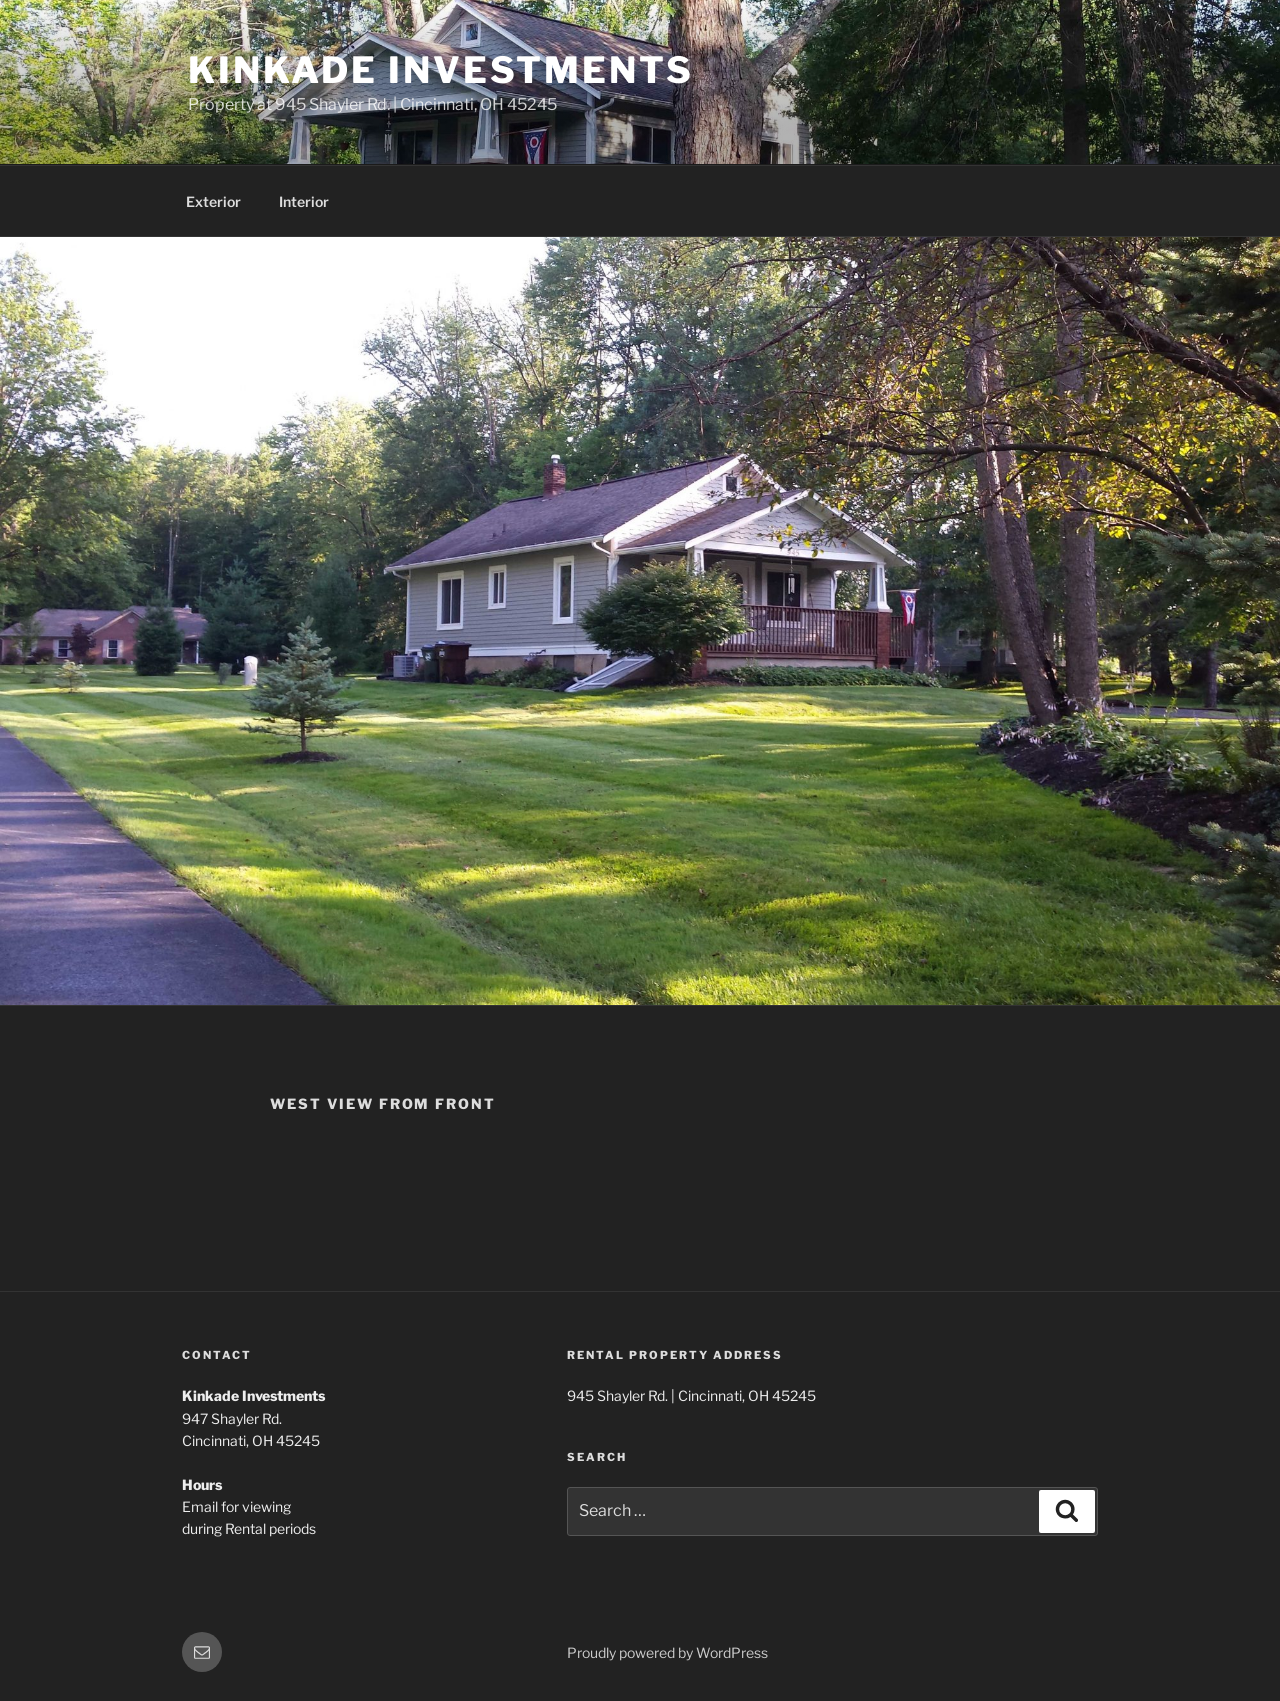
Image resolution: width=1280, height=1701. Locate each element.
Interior (304, 201)
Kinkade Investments (441, 70)
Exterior (213, 201)
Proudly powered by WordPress (667, 1652)
